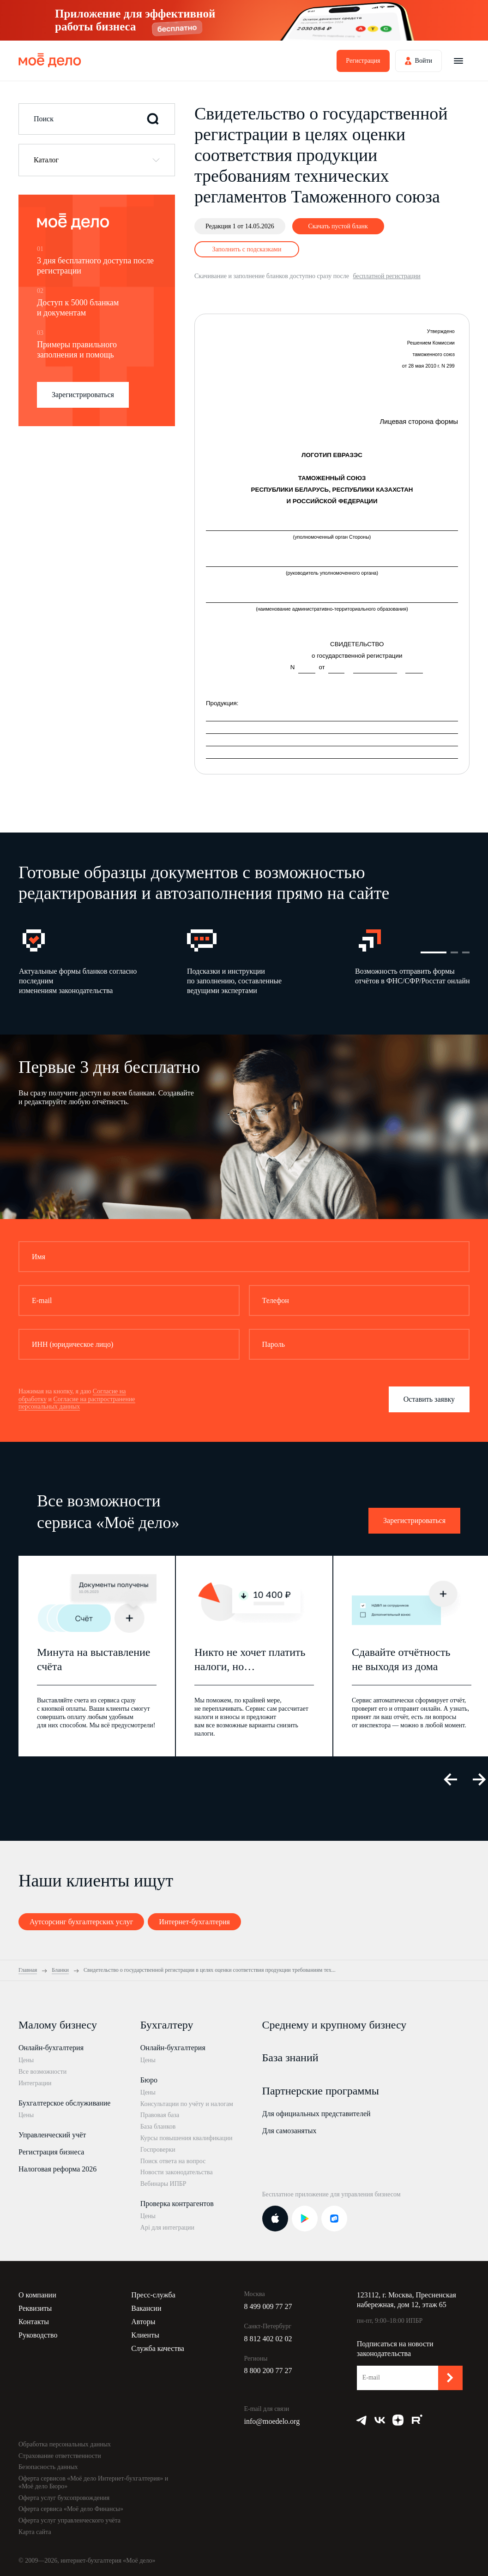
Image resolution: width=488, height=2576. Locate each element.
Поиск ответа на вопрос (173, 2161)
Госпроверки (157, 2149)
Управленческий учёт (52, 2135)
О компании (37, 2295)
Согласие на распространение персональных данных (76, 1403)
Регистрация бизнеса (51, 2152)
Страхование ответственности (59, 2455)
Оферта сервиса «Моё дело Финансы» (70, 2508)
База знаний (290, 2058)
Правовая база (160, 2115)
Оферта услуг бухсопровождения (63, 2497)
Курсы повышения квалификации (186, 2138)
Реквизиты (35, 2308)
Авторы (143, 2322)
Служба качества (157, 2348)
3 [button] (466, 952)
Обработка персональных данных (64, 2444)
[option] (102, 960)
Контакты (33, 2322)
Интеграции (34, 2083)
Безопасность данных (48, 2466)
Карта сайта (34, 2531)
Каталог (46, 160)
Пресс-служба (153, 2295)
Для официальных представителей (316, 2114)
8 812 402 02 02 (268, 2339)
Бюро (148, 2080)
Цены (26, 2060)
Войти (423, 60)
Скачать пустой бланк (338, 226)
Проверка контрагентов (177, 2203)
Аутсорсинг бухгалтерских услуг (81, 1922)
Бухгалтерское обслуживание (64, 2103)
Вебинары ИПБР (163, 2183)
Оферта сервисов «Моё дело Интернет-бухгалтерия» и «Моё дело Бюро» (93, 2482)
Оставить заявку (429, 1399)
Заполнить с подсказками (247, 249)
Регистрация (363, 60)
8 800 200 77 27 (268, 2370)
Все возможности (42, 2071)
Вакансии (146, 2308)
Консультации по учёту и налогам (186, 2103)
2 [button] (454, 952)
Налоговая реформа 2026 (57, 2169)
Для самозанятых (289, 2131)
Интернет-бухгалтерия (194, 1922)
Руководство (38, 2335)
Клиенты (145, 2335)
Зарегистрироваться (83, 395)
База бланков (158, 2126)
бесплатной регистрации (386, 276)
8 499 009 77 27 (268, 2306)
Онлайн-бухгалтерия (51, 2048)
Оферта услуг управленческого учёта (69, 2520)
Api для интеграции (167, 2227)
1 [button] (433, 952)
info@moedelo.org (272, 2421)
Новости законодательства (176, 2172)
